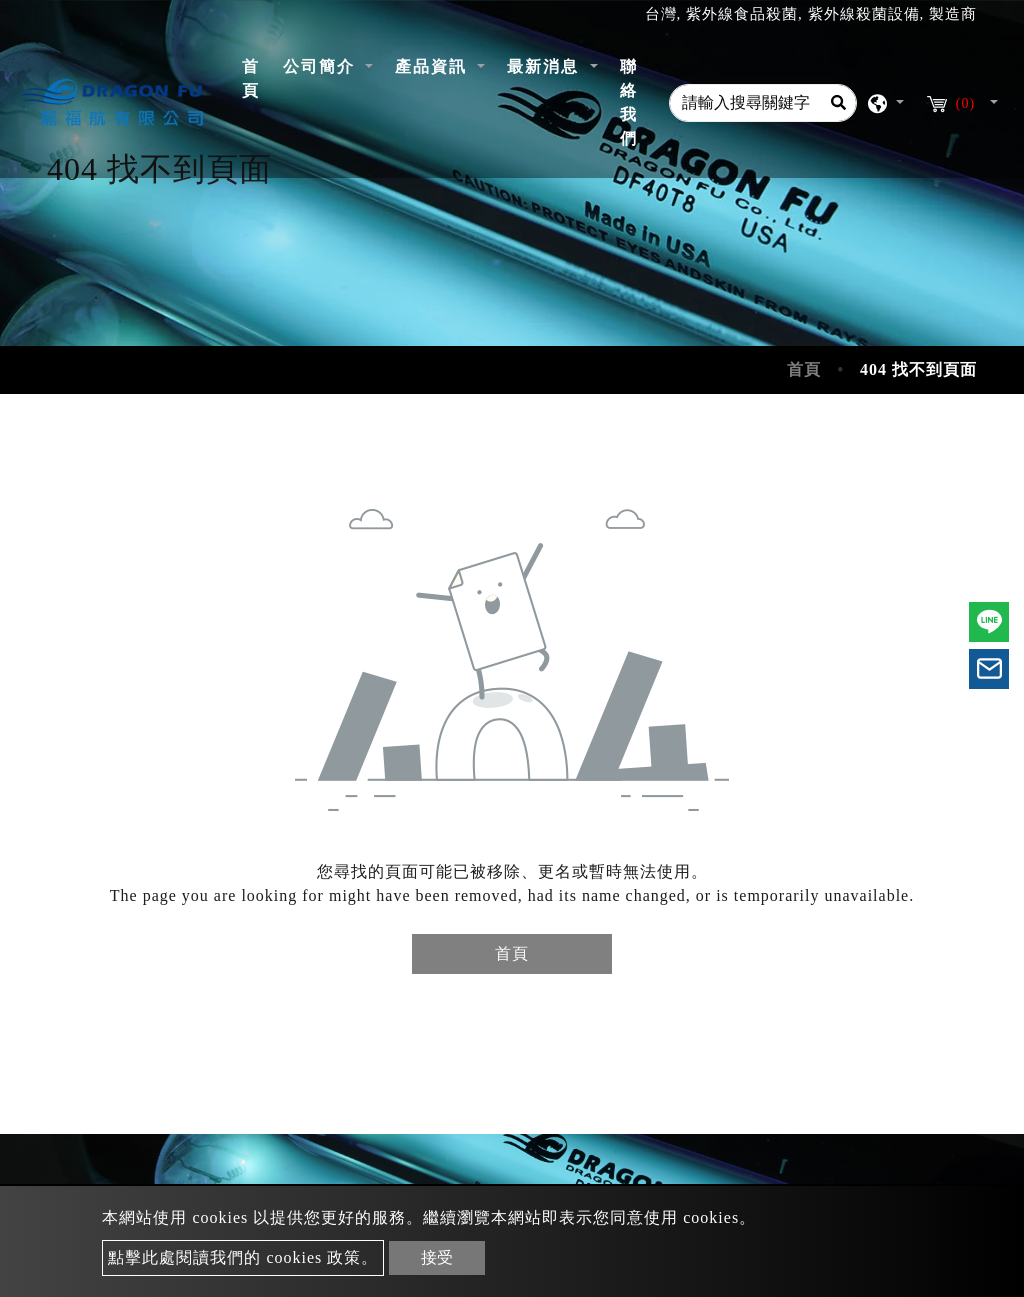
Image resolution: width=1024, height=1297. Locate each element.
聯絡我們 (629, 102)
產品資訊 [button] (434, 66)
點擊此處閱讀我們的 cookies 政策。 (243, 1257)
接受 (437, 1257)
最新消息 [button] (546, 66)
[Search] (838, 103)
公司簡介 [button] (322, 66)
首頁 (256, 78)
